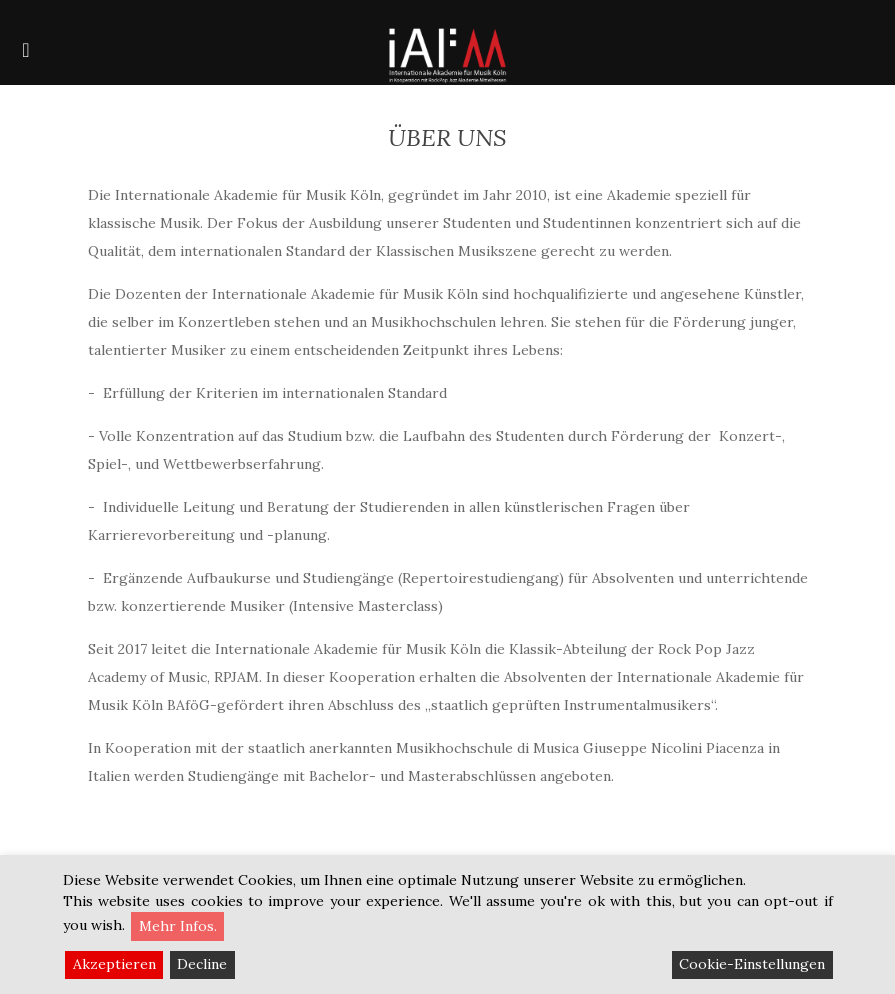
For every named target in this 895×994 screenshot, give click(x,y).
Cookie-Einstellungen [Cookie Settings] (752, 964)
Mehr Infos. (178, 926)
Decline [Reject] (202, 964)
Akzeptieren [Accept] (114, 964)
